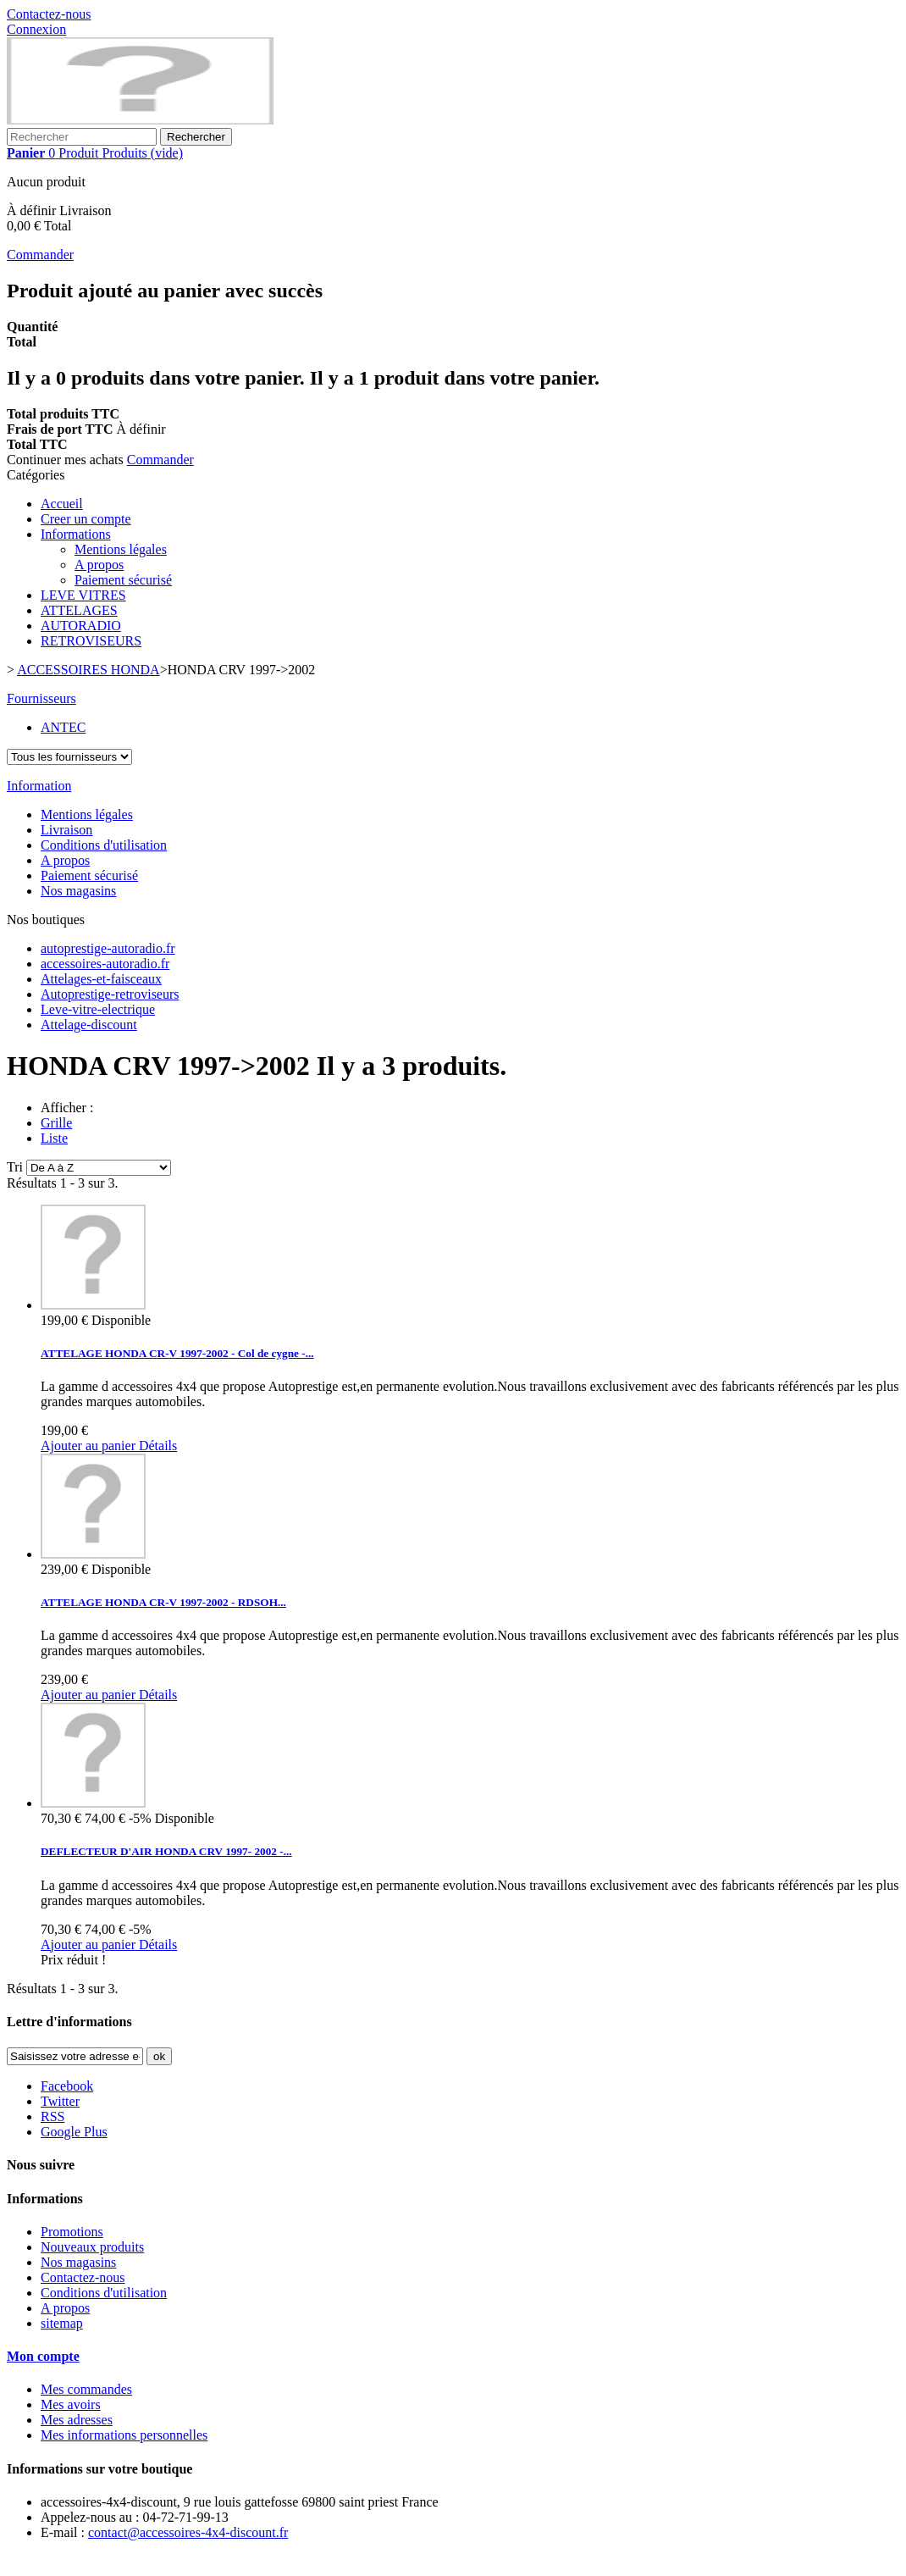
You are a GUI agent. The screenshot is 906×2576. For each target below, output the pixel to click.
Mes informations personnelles (124, 2435)
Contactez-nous (49, 14)
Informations (76, 534)
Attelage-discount (89, 1024)
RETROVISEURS (91, 641)
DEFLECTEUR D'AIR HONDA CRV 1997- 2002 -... (166, 1851)
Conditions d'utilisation (104, 845)
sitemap (62, 2323)
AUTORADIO (81, 625)
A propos (99, 564)
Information (39, 785)
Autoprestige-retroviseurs (110, 994)
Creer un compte (86, 519)
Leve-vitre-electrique (98, 1009)
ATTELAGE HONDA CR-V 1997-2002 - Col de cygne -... (177, 1353)
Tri (15, 1167)
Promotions (72, 2231)
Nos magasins (78, 891)
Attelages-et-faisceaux (101, 979)
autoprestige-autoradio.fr (108, 948)
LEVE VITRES (83, 595)
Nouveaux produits (92, 2247)
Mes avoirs (71, 2404)
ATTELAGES (79, 610)
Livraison (66, 830)
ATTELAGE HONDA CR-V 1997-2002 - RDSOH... (163, 1602)
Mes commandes (86, 2389)
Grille (56, 1123)
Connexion (36, 29)
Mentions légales (121, 549)
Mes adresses (77, 2420)
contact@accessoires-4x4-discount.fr (188, 2532)
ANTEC (63, 727)
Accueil (62, 503)
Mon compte (43, 2356)
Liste (54, 1138)
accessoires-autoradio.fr (105, 963)
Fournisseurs (41, 698)
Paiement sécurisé (123, 580)
